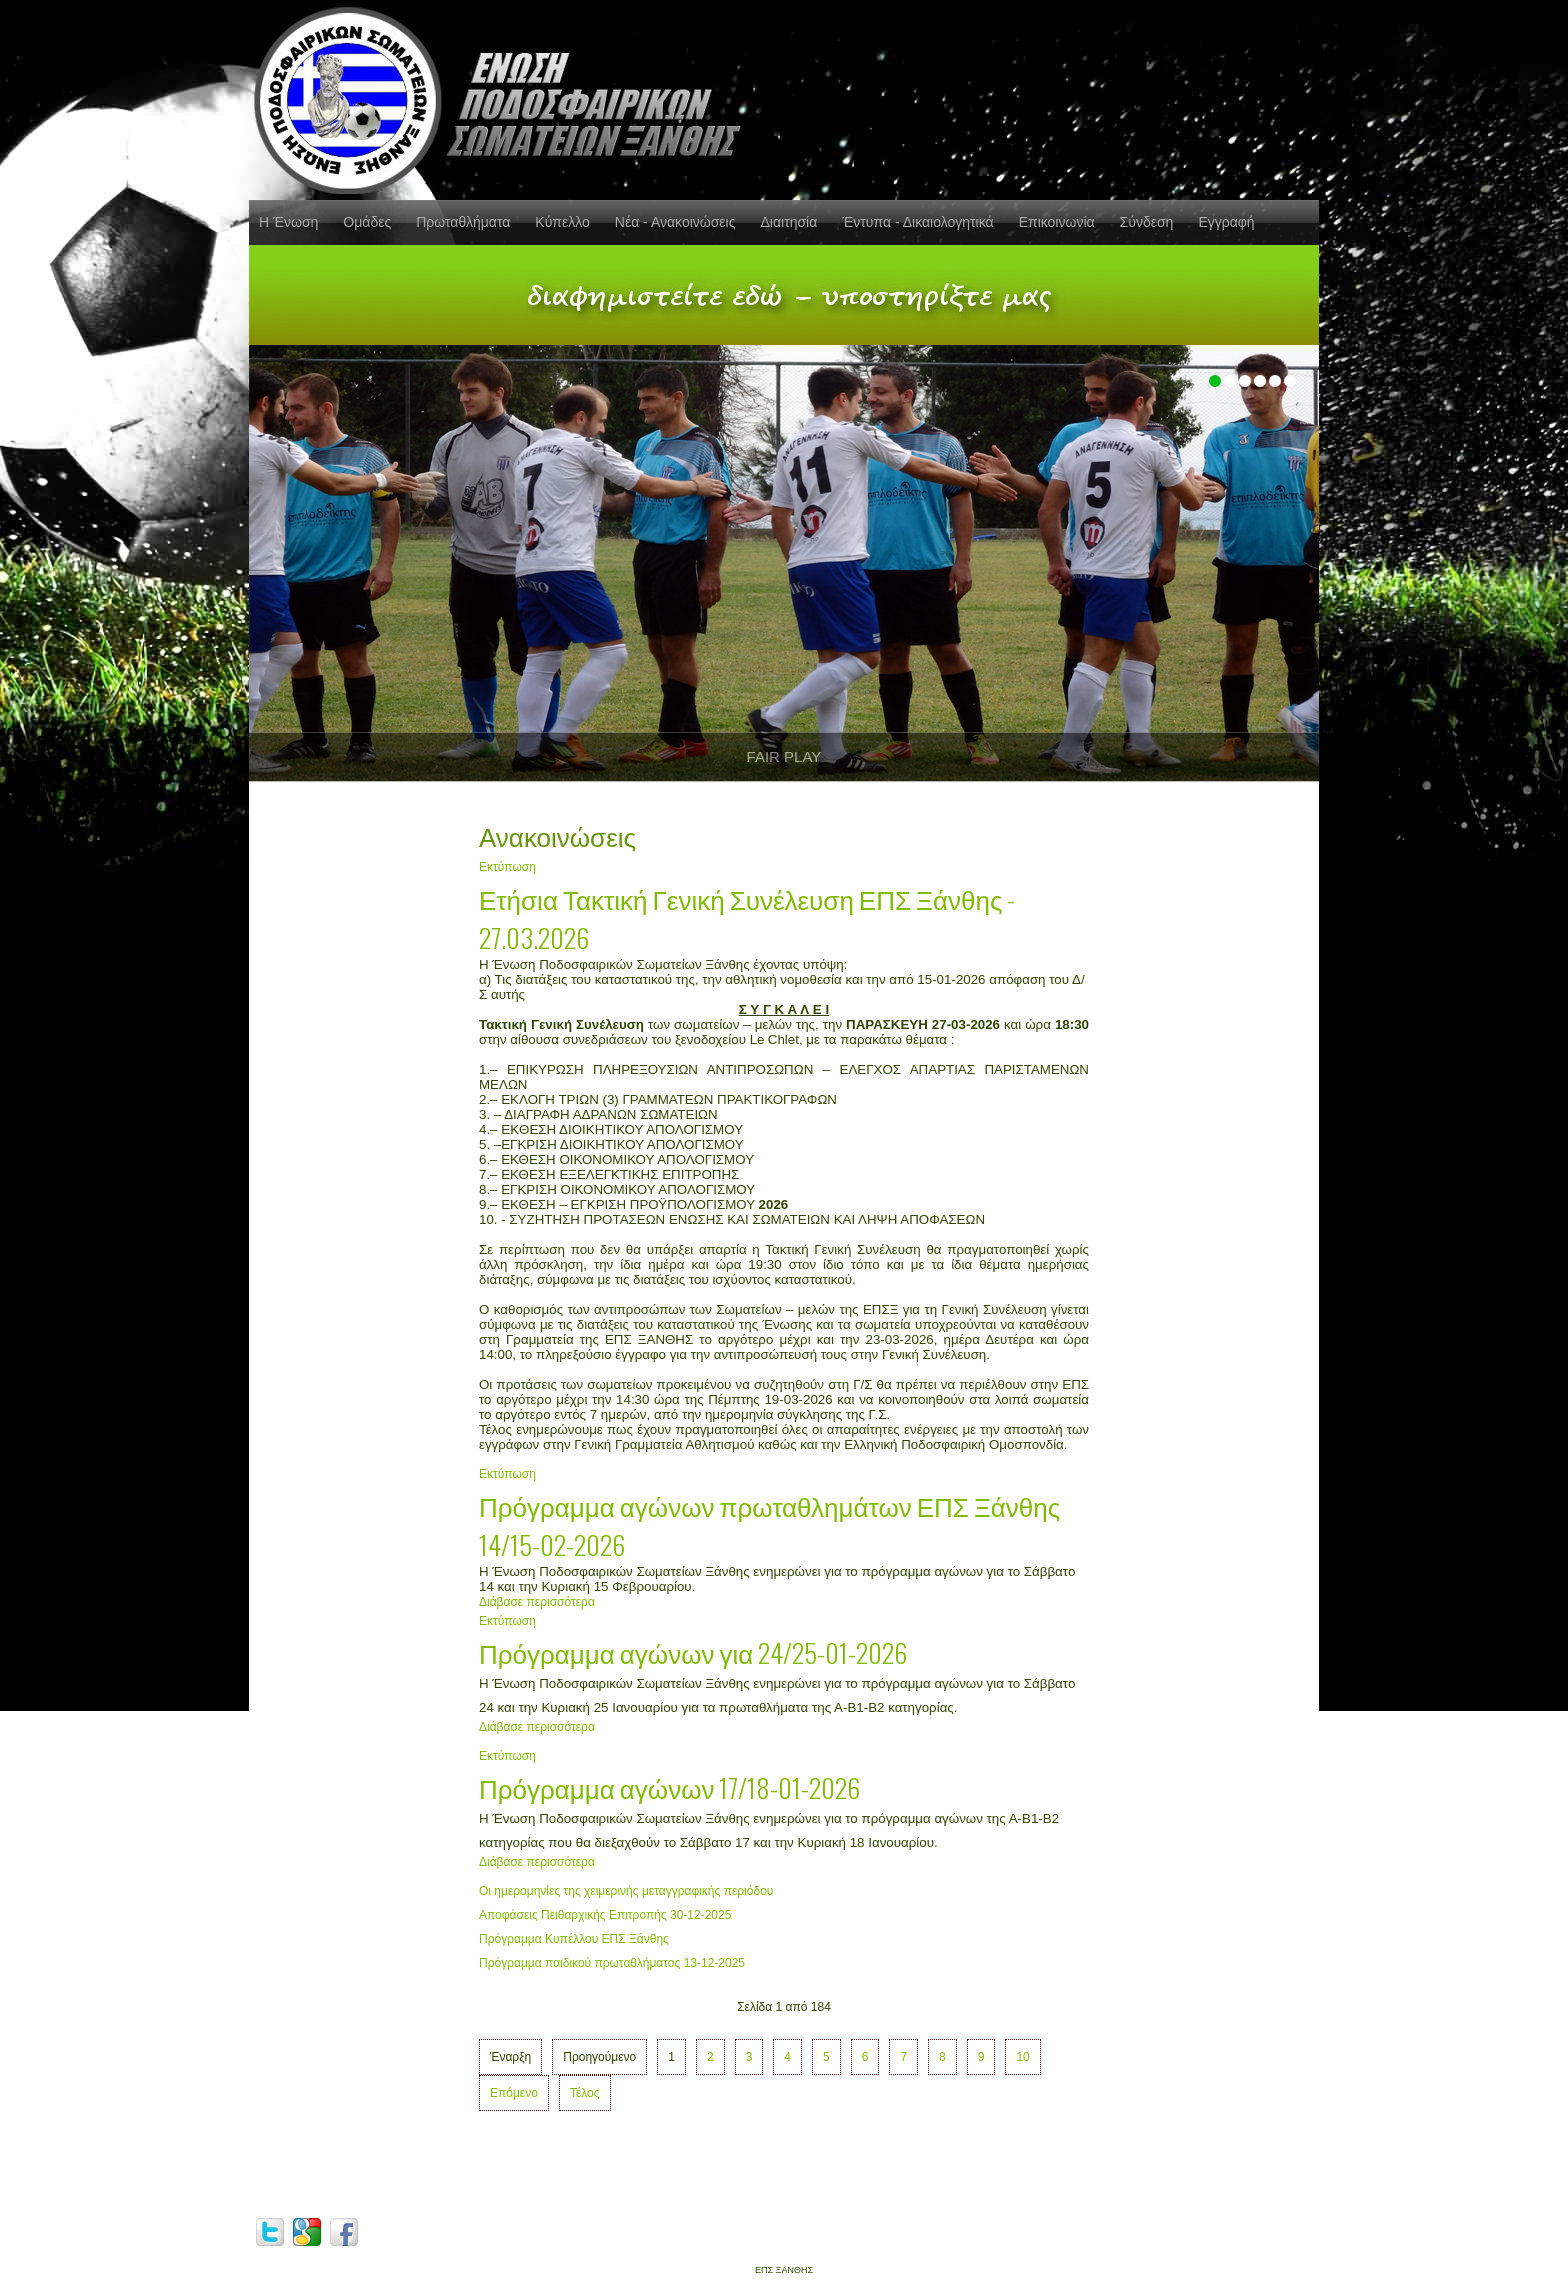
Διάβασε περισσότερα (537, 1602)
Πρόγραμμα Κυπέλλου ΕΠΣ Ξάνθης (574, 1939)
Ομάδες (367, 222)
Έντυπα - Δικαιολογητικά (917, 222)
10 (1022, 2057)
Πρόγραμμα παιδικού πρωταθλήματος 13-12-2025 (612, 1963)
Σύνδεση (1147, 222)
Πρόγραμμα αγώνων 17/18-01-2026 (669, 1787)
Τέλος (585, 2093)
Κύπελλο (562, 222)
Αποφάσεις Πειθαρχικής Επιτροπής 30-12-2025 (605, 1915)
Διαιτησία (788, 222)
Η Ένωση (288, 222)
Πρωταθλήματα (463, 222)
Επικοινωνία (1057, 222)
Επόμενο (514, 2093)
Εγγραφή (1226, 222)
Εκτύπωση (507, 867)
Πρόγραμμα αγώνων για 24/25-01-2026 (693, 1652)
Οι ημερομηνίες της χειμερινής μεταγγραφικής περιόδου (626, 1891)
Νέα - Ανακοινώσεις (675, 222)
